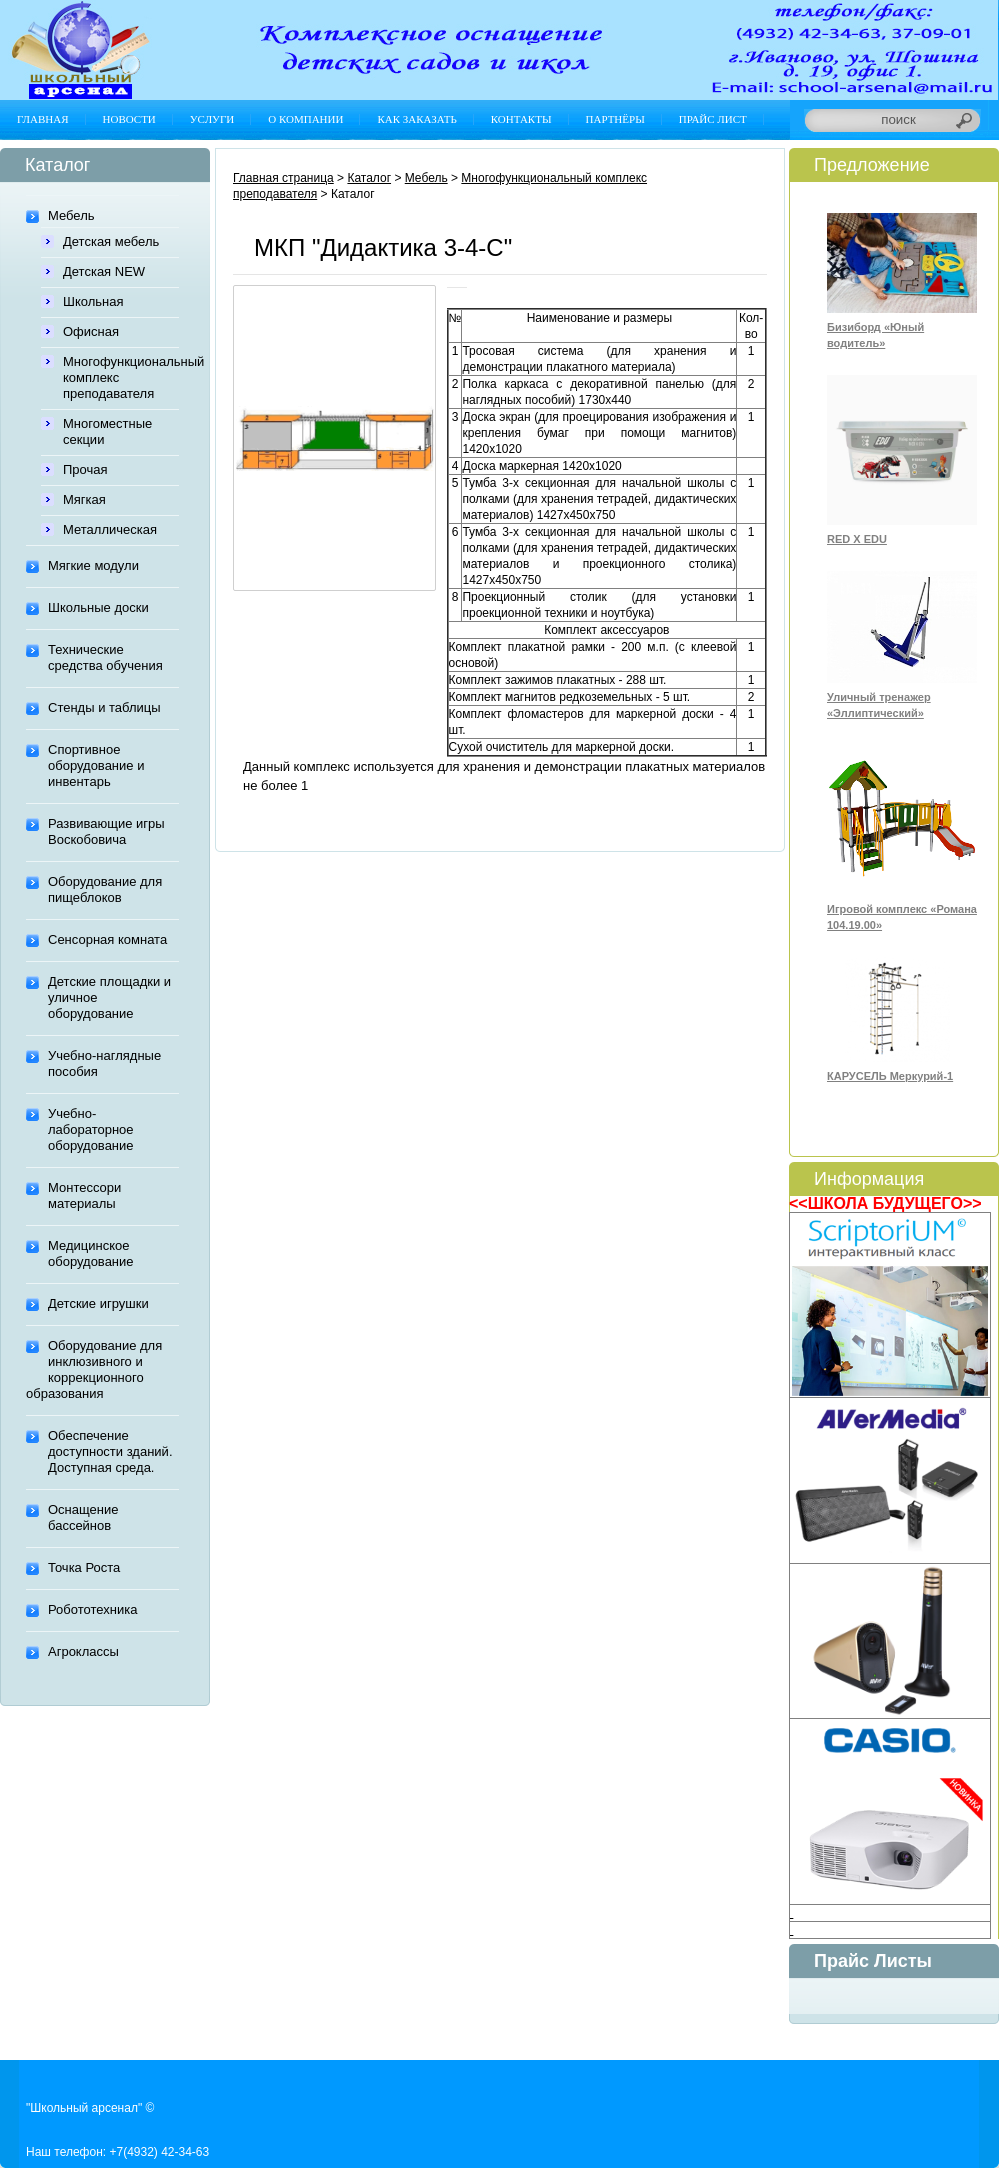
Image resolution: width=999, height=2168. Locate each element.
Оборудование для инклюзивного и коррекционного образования (94, 1369)
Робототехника (92, 1609)
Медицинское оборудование (91, 1253)
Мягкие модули (93, 565)
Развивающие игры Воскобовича (106, 831)
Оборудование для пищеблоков (105, 889)
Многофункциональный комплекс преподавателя (121, 377)
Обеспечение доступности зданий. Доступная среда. (110, 1451)
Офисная (91, 331)
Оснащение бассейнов (83, 1517)
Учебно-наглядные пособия (104, 1063)
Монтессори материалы (84, 1195)
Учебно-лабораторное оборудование (91, 1129)
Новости (129, 119)
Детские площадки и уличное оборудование (109, 997)
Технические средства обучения (105, 657)
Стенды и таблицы (104, 707)
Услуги (212, 119)
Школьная (93, 301)
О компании (305, 119)
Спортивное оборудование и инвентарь (96, 765)
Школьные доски (98, 607)
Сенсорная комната (107, 939)
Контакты (521, 119)
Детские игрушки (98, 1303)
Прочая (85, 469)
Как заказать (416, 119)
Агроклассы (83, 1651)
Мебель (71, 215)
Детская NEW (104, 271)
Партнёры (615, 119)
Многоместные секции (107, 431)
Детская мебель (111, 241)
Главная (43, 119)
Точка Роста (84, 1567)
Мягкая (84, 499)
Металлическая (110, 529)
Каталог (369, 178)
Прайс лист (713, 119)
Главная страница (283, 178)
